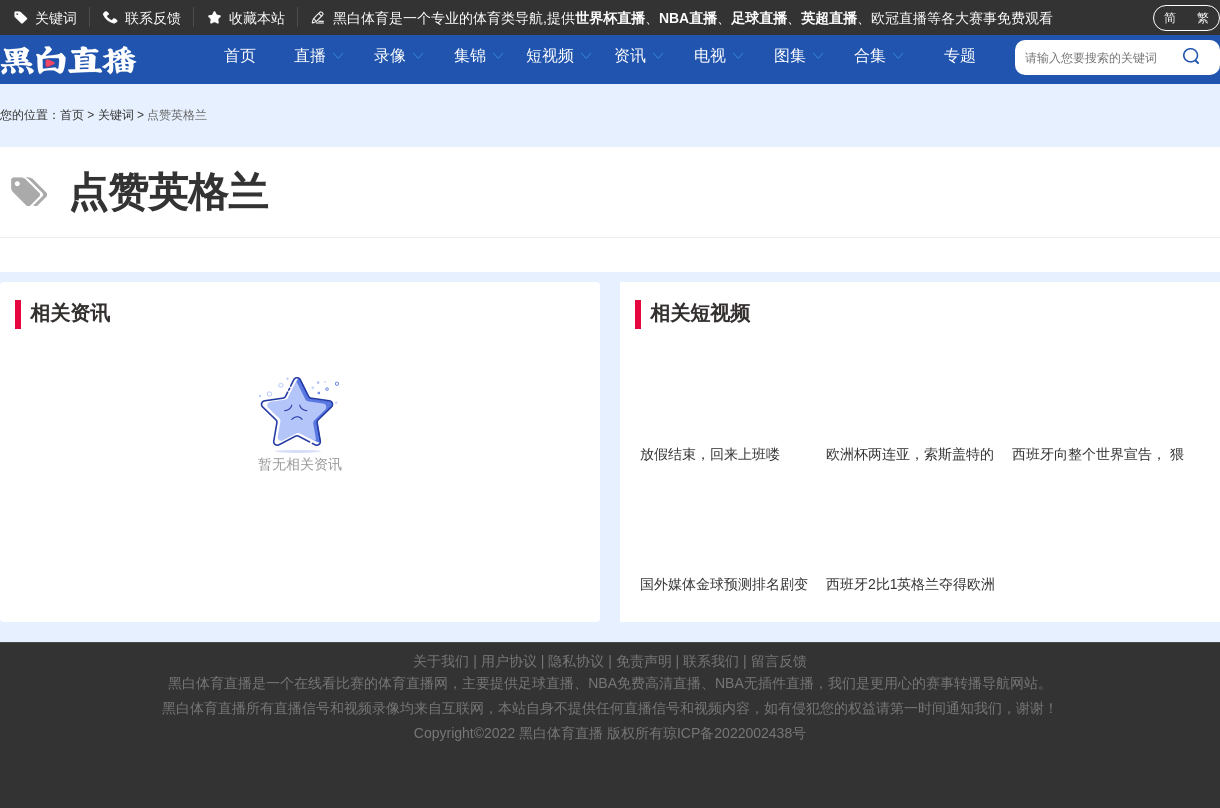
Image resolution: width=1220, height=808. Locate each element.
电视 (720, 55)
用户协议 (509, 661)
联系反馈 (153, 18)
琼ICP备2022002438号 (734, 733)
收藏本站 (257, 18)
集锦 (480, 55)
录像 (400, 55)
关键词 (56, 18)
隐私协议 (576, 661)
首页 (240, 56)
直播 (320, 55)
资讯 (640, 55)
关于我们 (441, 661)
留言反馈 (779, 661)
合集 (880, 55)
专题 (960, 55)
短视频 (560, 55)
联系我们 (711, 661)
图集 (800, 55)
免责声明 (644, 661)
